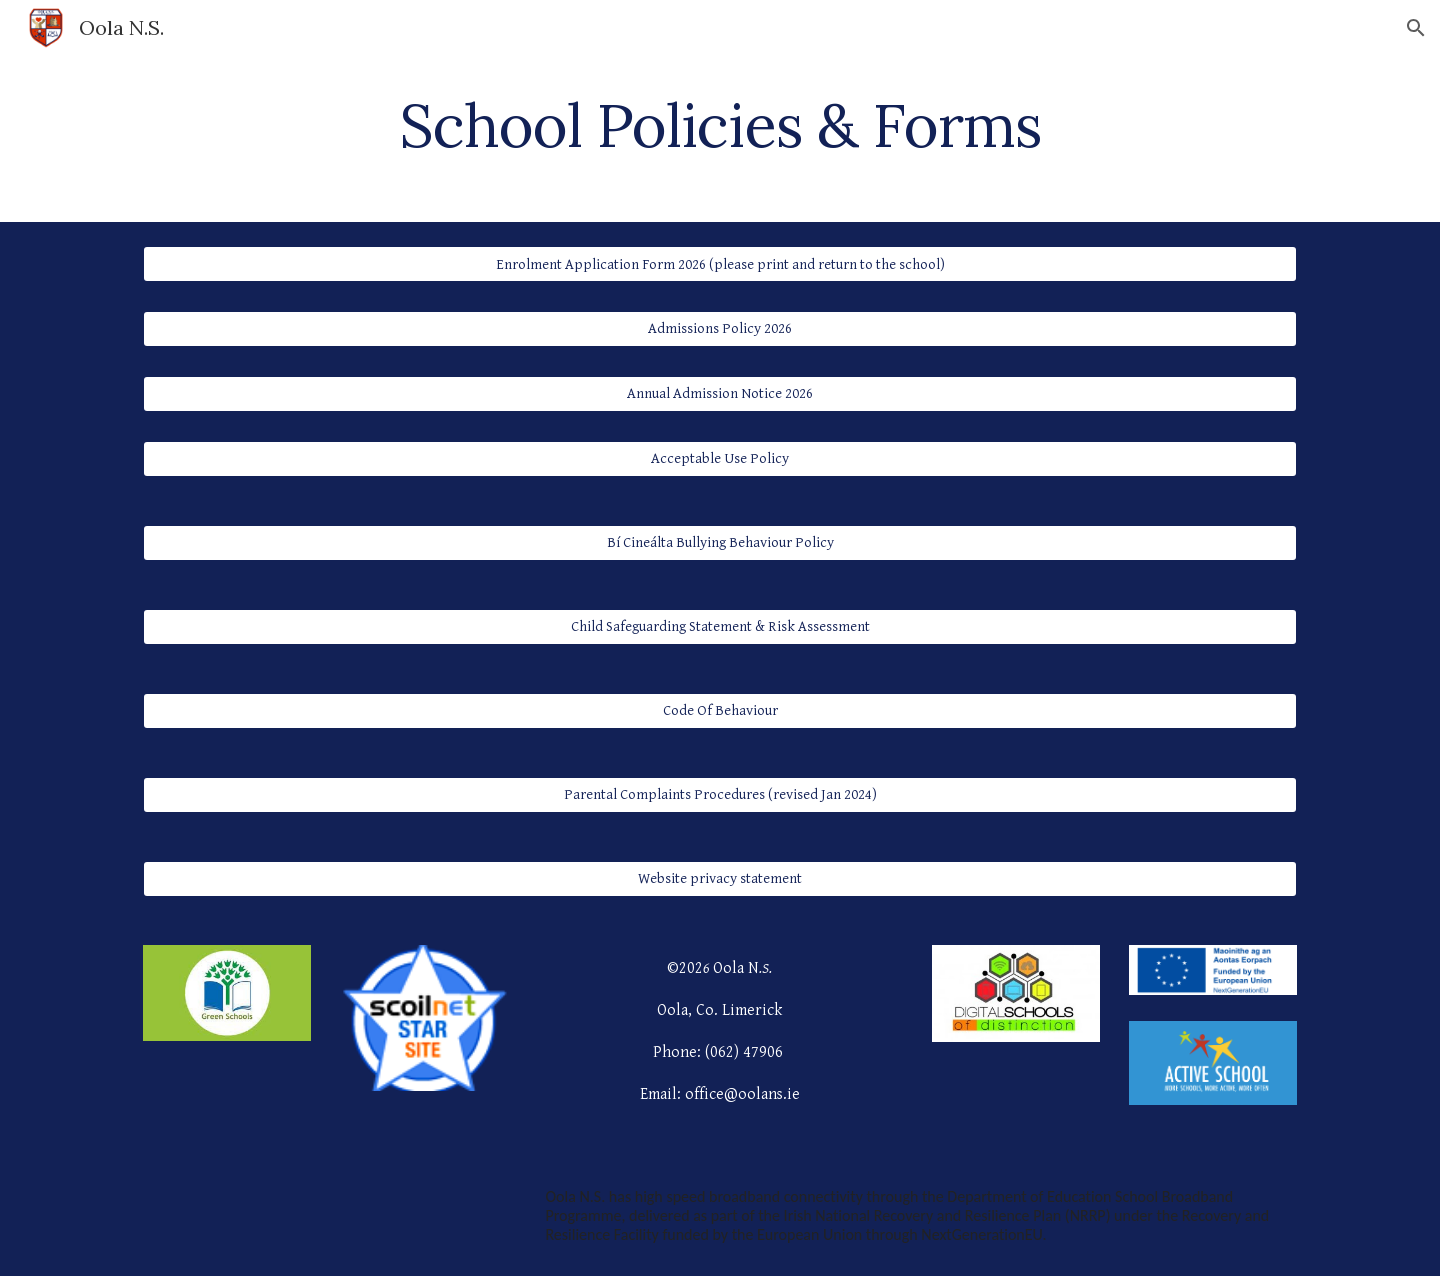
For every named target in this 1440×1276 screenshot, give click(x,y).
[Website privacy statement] (720, 878)
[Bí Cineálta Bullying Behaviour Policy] (720, 542)
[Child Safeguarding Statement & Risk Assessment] (720, 626)
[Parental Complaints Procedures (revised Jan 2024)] (720, 794)
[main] (720, 125)
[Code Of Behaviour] (720, 710)
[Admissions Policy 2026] (720, 329)
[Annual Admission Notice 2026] (720, 394)
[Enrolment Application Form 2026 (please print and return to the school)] (720, 264)
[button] (1416, 28)
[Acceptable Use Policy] (720, 458)
